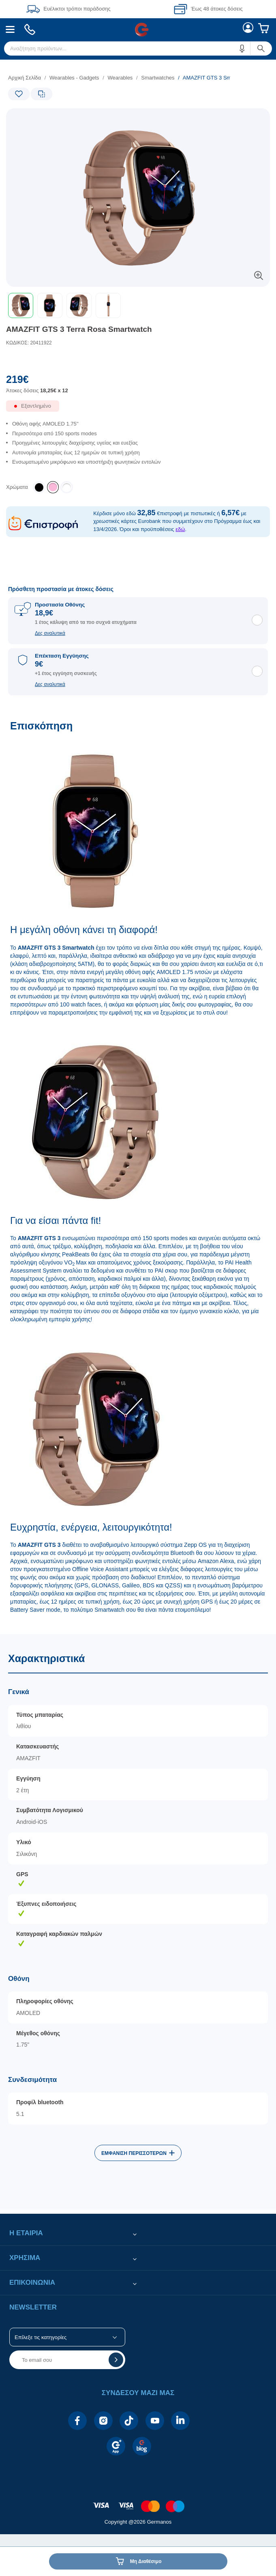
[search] (138, 48)
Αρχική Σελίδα (24, 78)
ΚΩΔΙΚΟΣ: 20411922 (29, 343)
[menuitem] (10, 29)
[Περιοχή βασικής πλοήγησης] (138, 29)
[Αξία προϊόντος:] (138, 387)
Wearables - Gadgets (74, 78)
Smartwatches (157, 78)
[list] (115, 78)
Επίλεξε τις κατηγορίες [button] (40, 2337)
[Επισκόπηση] (138, 1173)
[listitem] (53, 487)
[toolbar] (138, 305)
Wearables (120, 78)
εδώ (180, 529)
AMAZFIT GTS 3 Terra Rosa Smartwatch (79, 329)
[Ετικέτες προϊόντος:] (40, 117)
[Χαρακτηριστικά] (138, 1921)
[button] (242, 48)
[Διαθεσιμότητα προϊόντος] (138, 410)
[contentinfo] (138, 2502)
